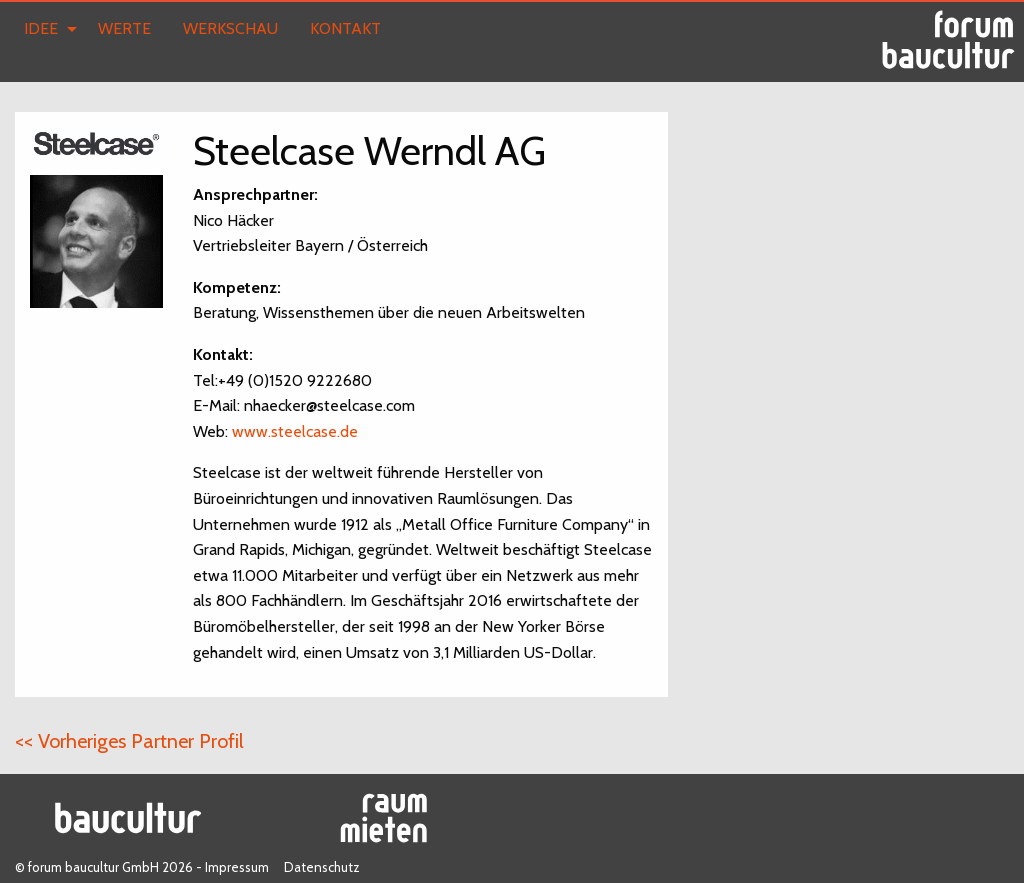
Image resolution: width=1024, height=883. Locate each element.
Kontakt (345, 28)
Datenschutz (322, 867)
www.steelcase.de (295, 431)
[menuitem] (45, 29)
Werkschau (230, 28)
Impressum (237, 867)
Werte (124, 28)
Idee (41, 28)
